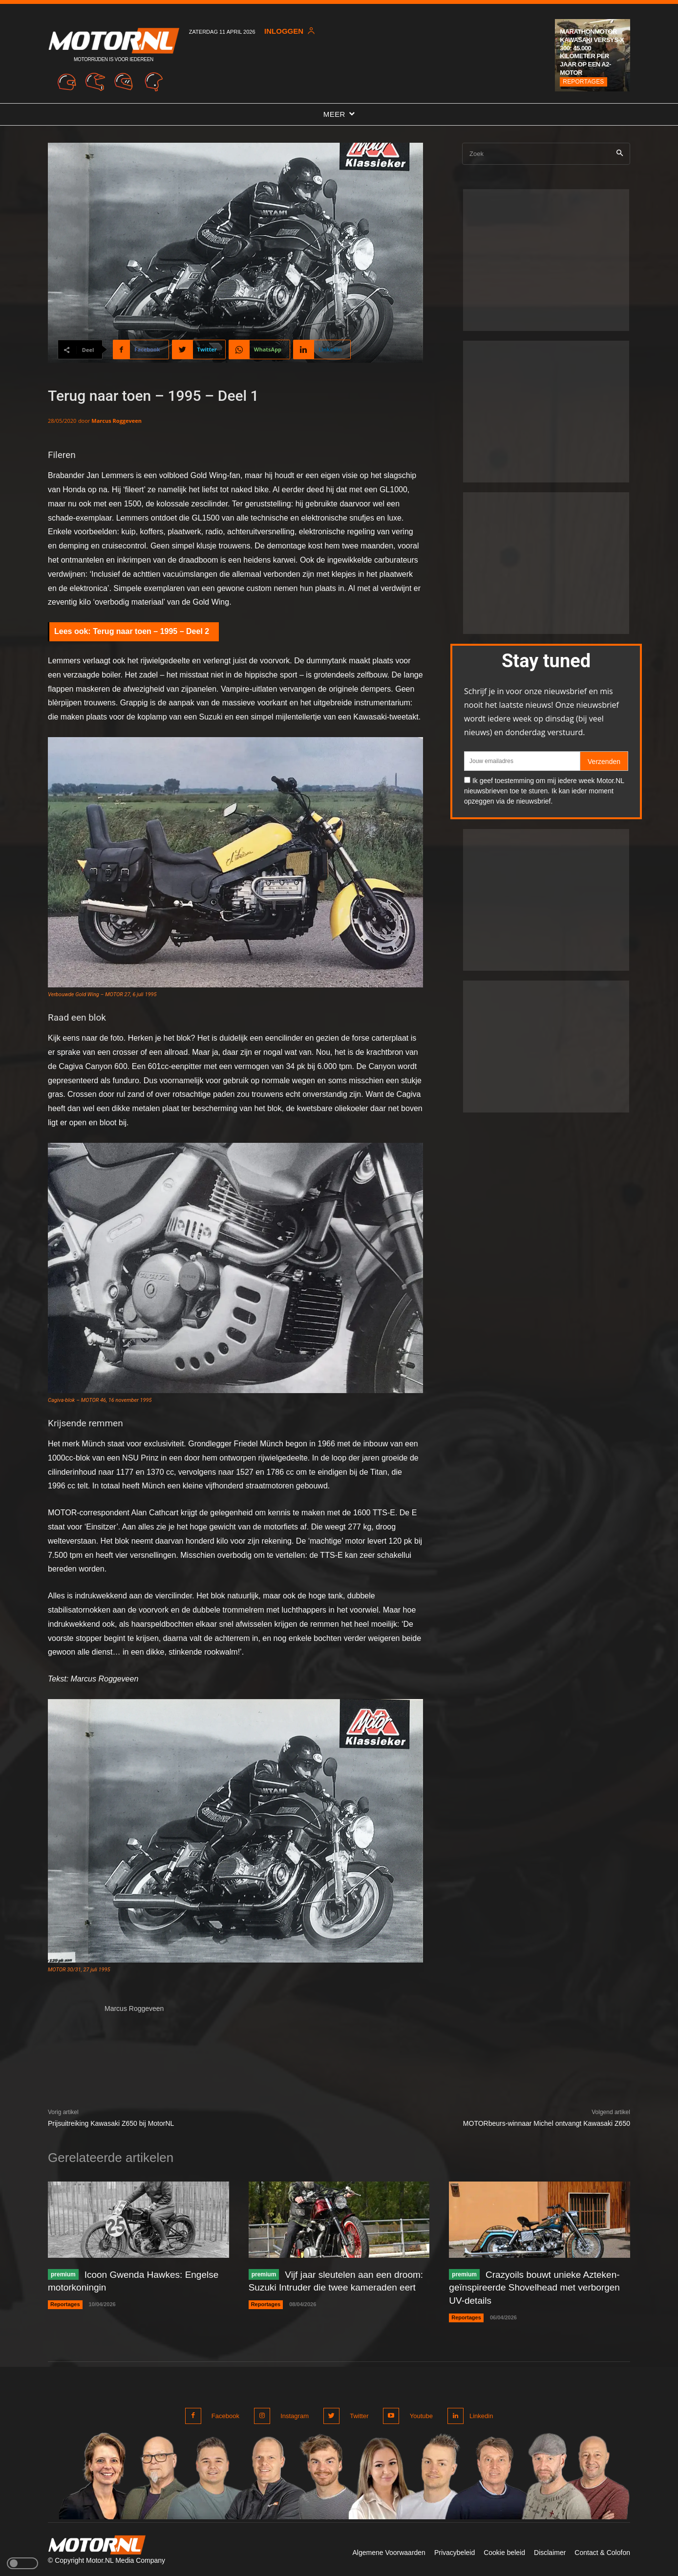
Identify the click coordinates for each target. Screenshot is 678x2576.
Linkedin (479, 2414)
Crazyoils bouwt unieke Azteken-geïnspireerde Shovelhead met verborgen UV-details (539, 2287)
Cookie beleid (504, 2550)
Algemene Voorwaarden (388, 2550)
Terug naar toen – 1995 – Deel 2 (151, 631)
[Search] (619, 154)
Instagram (293, 2414)
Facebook (225, 2414)
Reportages (583, 81)
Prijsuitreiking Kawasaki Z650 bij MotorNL (111, 2123)
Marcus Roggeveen (116, 420)
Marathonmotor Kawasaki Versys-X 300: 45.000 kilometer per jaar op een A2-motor (592, 52)
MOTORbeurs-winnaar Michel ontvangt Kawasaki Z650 (546, 2123)
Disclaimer (550, 2550)
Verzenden (604, 761)
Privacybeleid (454, 2550)
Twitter (356, 2414)
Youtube (416, 2414)
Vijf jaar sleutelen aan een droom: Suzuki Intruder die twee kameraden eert (323, 2287)
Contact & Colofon (602, 2550)
